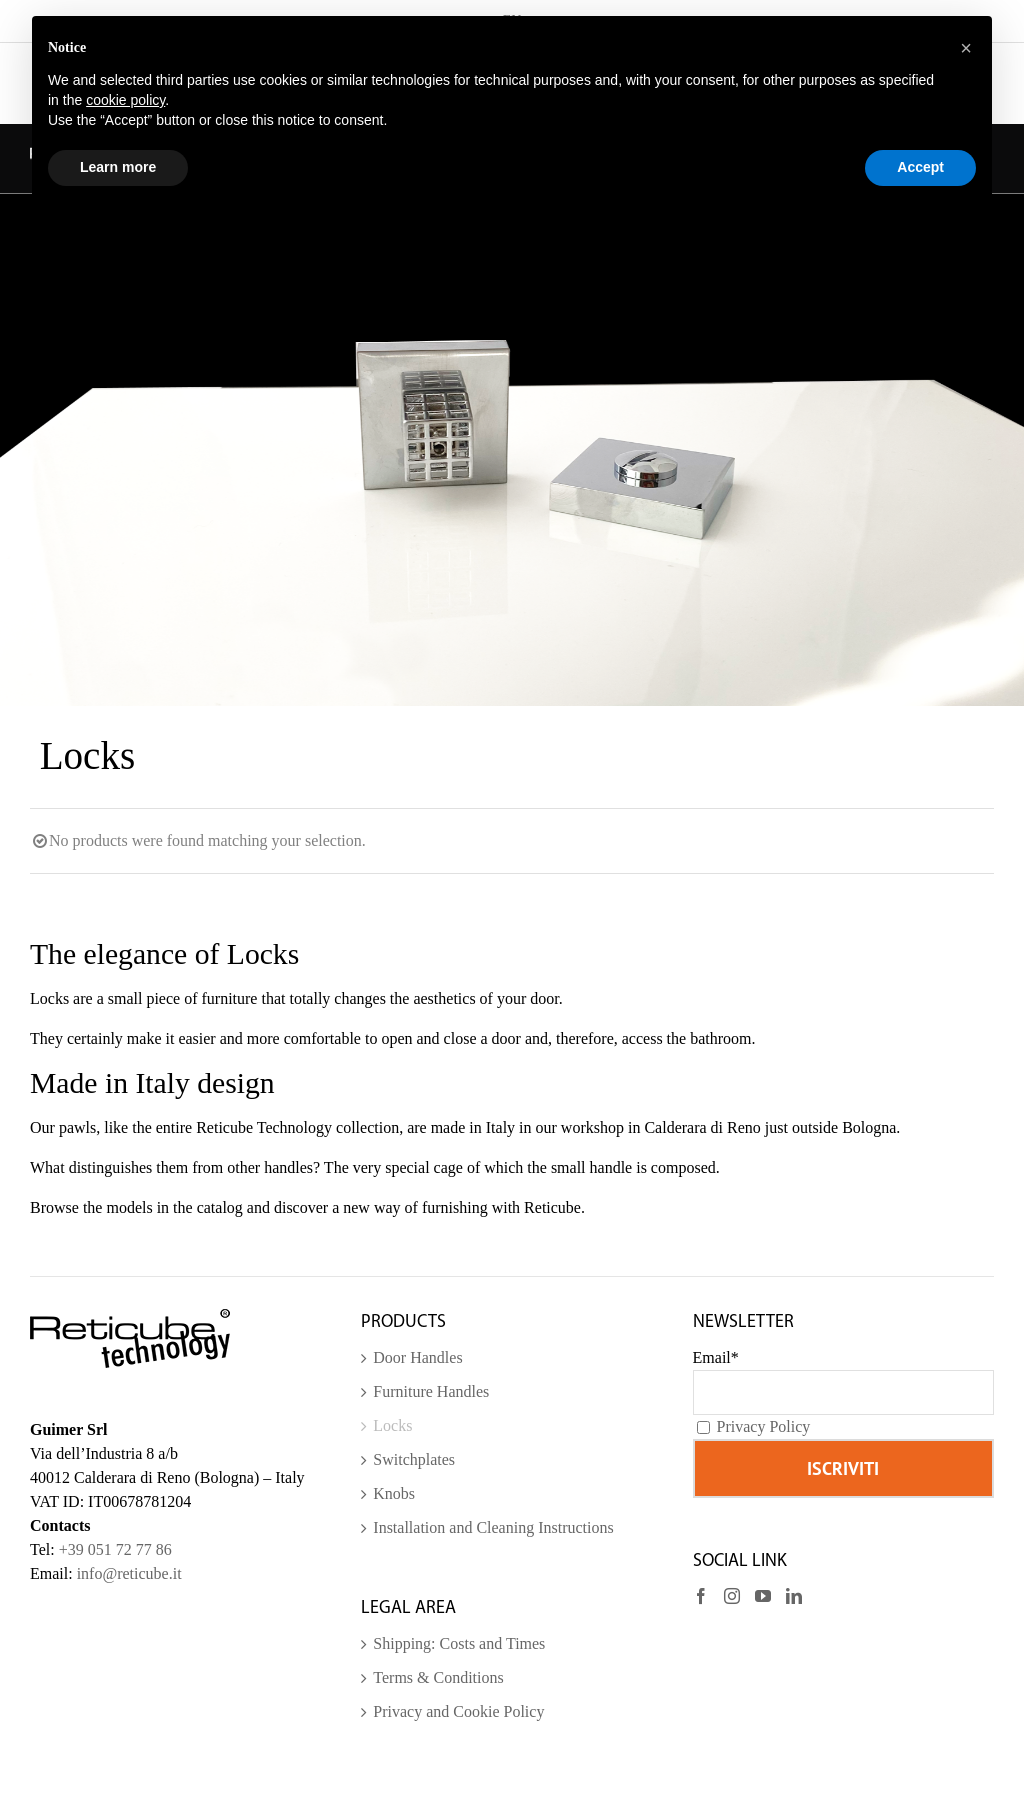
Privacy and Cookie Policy (458, 1711)
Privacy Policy (764, 1426)
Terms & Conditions (438, 1677)
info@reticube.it (129, 1573)
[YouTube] (763, 1596)
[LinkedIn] (794, 1596)
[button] (966, 48)
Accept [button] (920, 167)
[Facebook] (701, 1596)
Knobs (394, 1493)
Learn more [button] (118, 167)
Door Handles (417, 1357)
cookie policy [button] (125, 100)
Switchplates (414, 1459)
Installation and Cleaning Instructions (493, 1527)
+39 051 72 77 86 (115, 1549)
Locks (392, 1425)
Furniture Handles (431, 1391)
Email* (716, 1357)
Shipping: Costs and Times (459, 1643)
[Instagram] (732, 1596)
